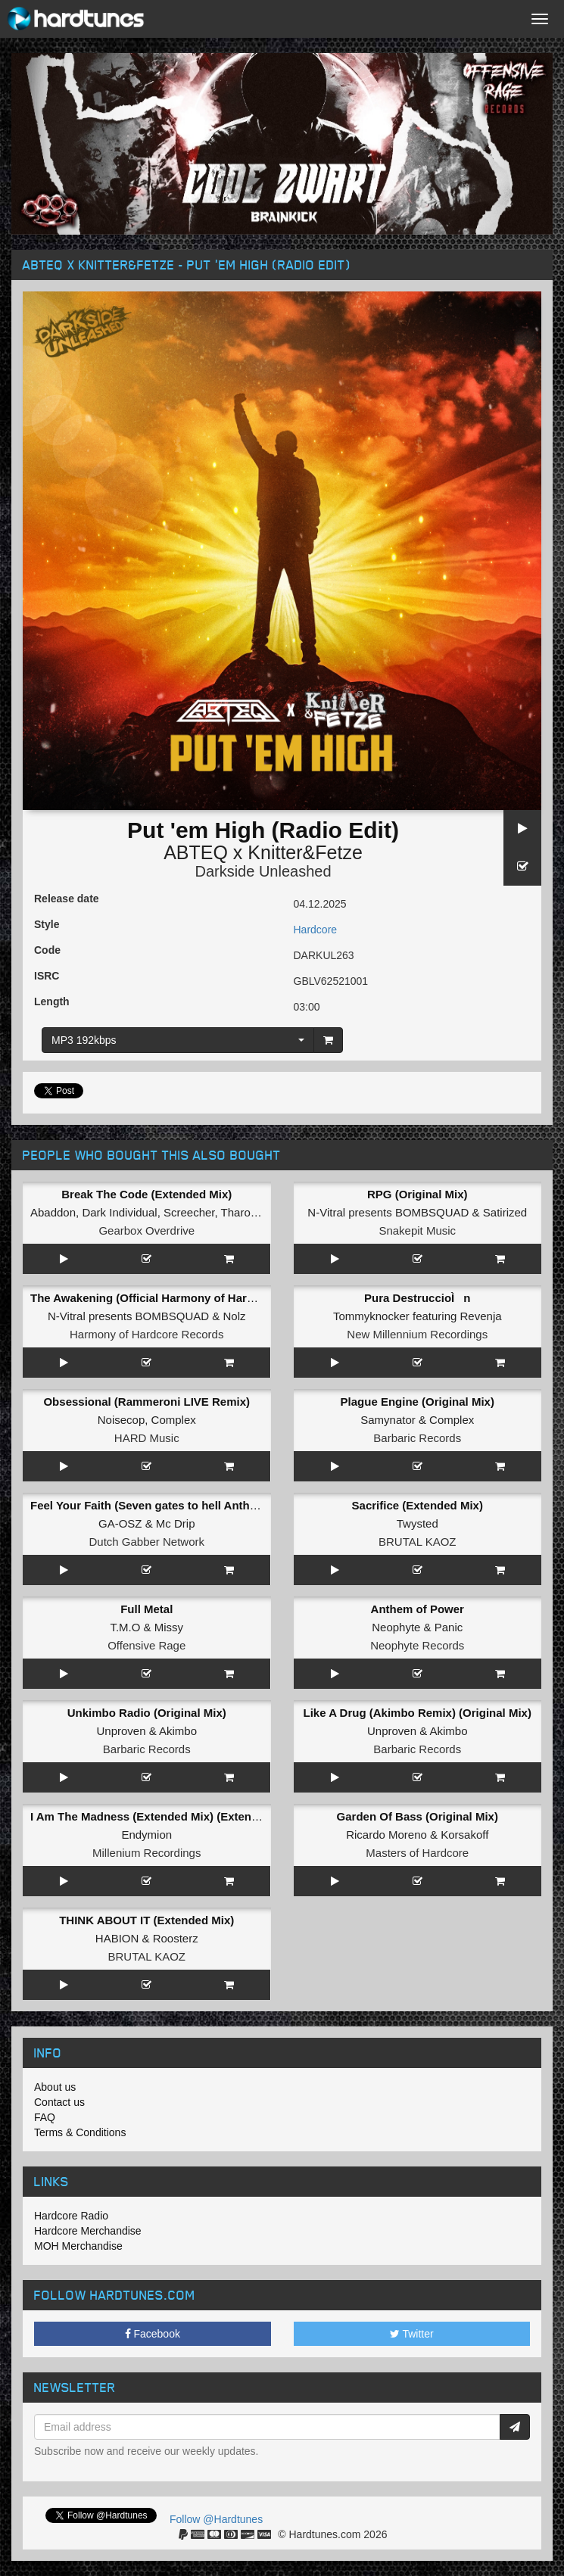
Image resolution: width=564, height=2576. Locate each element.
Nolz (234, 1316)
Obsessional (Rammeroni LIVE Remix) (146, 1401)
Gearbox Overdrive (146, 1230)
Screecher (189, 1212)
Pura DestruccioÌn (417, 1297)
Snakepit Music (417, 1230)
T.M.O (125, 1627)
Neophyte (396, 1627)
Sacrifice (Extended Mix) (417, 1505)
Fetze (339, 852)
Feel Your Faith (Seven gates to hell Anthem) (150, 1505)
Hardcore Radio (71, 2216)
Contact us (59, 2102)
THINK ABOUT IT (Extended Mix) (146, 1920)
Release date (66, 898)
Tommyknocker (371, 1316)
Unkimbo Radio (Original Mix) (146, 1712)
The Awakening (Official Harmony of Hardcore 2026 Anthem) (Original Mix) (230, 1297)
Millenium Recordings (146, 1852)
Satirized (505, 1212)
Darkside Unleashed (263, 871)
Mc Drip (175, 1523)
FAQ (44, 2117)
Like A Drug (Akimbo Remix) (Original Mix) (417, 1712)
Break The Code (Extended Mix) (146, 1194)
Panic (449, 1627)
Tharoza (242, 1212)
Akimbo (178, 1730)
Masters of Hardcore (417, 1852)
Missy (168, 1627)
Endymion (146, 1834)
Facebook (152, 2334)
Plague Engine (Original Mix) (417, 1401)
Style (46, 924)
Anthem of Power (417, 1609)
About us (55, 2087)
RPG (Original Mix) (417, 1194)
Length (52, 1001)
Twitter (412, 2334)
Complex (173, 1419)
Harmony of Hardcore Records (146, 1334)
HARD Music (146, 1437)
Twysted (417, 1523)
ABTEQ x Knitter (233, 852)
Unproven (120, 1730)
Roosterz (175, 1938)
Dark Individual (119, 1212)
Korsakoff (464, 1834)
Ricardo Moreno (386, 1834)
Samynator (388, 1419)
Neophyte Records (417, 1645)
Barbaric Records (417, 1437)
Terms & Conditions (80, 2132)
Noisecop (121, 1419)
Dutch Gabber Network (146, 1541)
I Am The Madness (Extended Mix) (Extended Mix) (164, 1816)
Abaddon (53, 1212)
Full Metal (146, 1609)
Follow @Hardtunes (216, 2519)
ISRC (46, 976)
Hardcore (316, 930)
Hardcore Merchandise (88, 2231)
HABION (117, 1938)
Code (47, 950)
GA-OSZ (120, 1523)
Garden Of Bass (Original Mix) (417, 1816)
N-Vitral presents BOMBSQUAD (388, 1212)
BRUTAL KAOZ (417, 1541)
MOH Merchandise (78, 2246)
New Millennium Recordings (417, 1334)
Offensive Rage (146, 1645)
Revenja (481, 1316)
